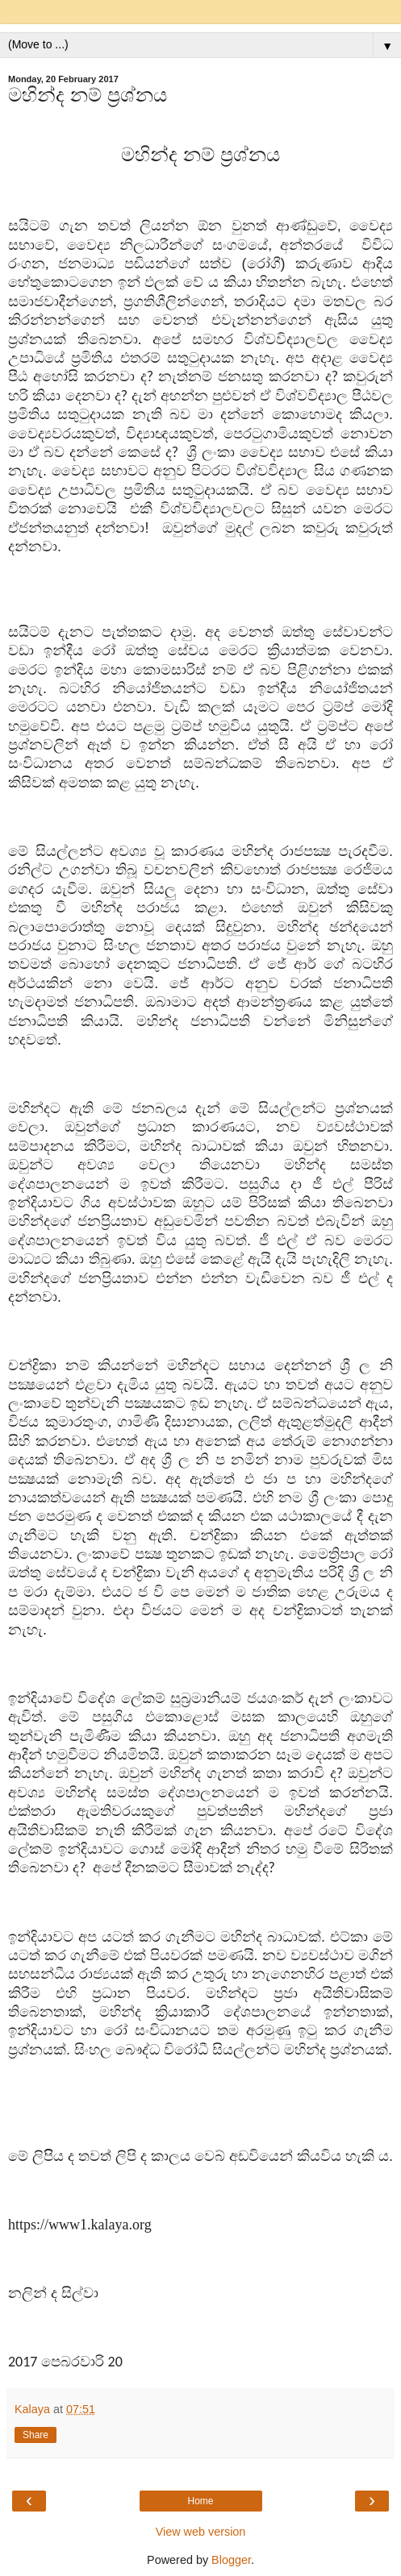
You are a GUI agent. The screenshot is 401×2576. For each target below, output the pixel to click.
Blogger (231, 2559)
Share (35, 2435)
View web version (201, 2531)
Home (200, 2501)
